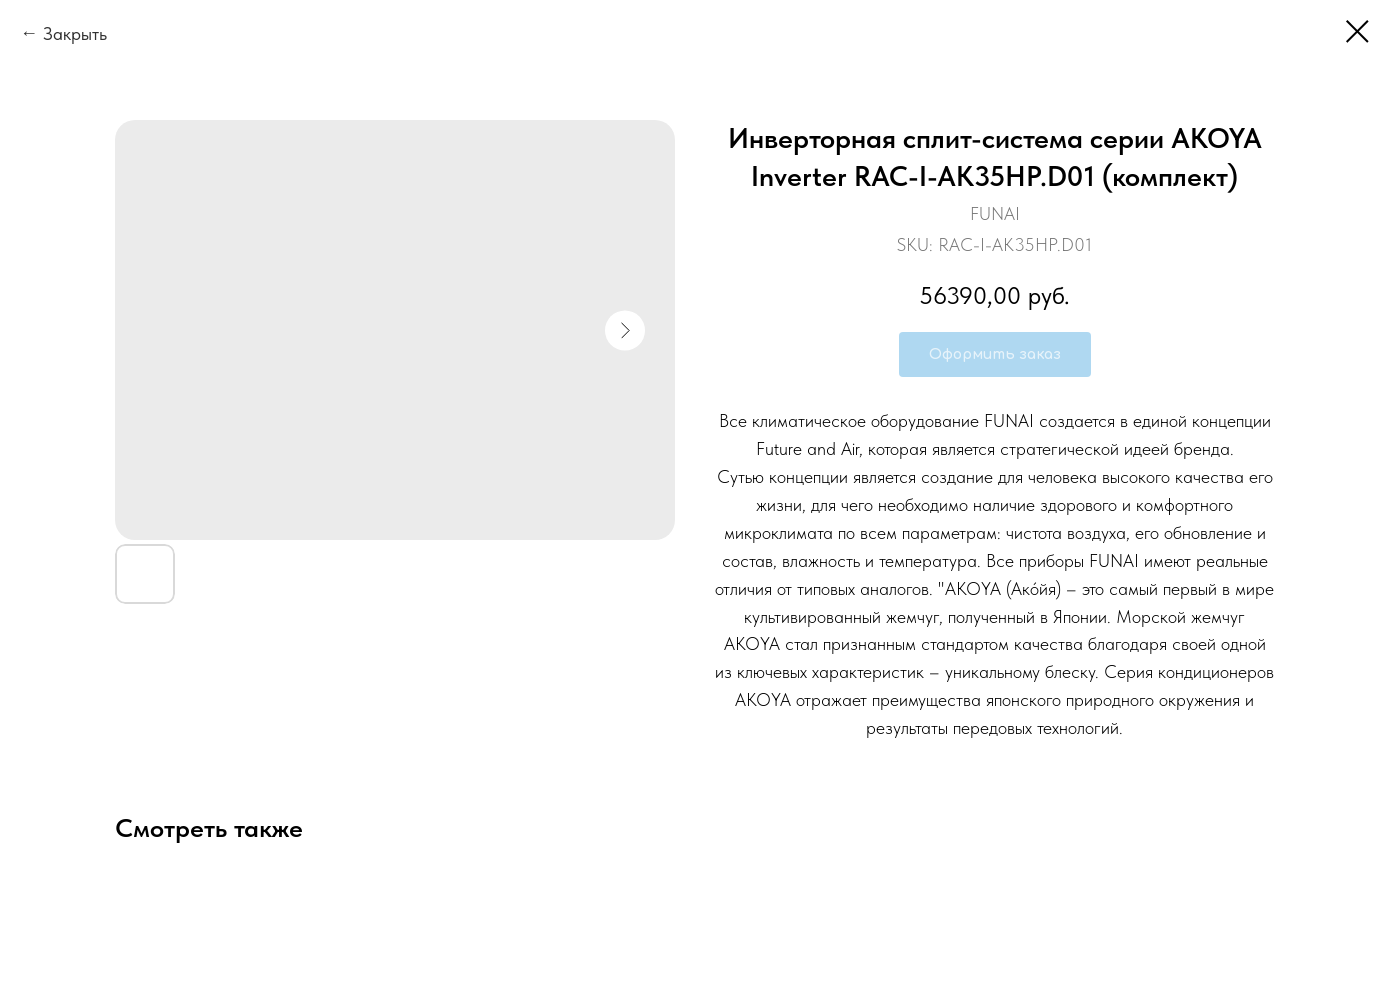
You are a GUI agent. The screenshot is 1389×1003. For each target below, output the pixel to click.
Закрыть (75, 33)
